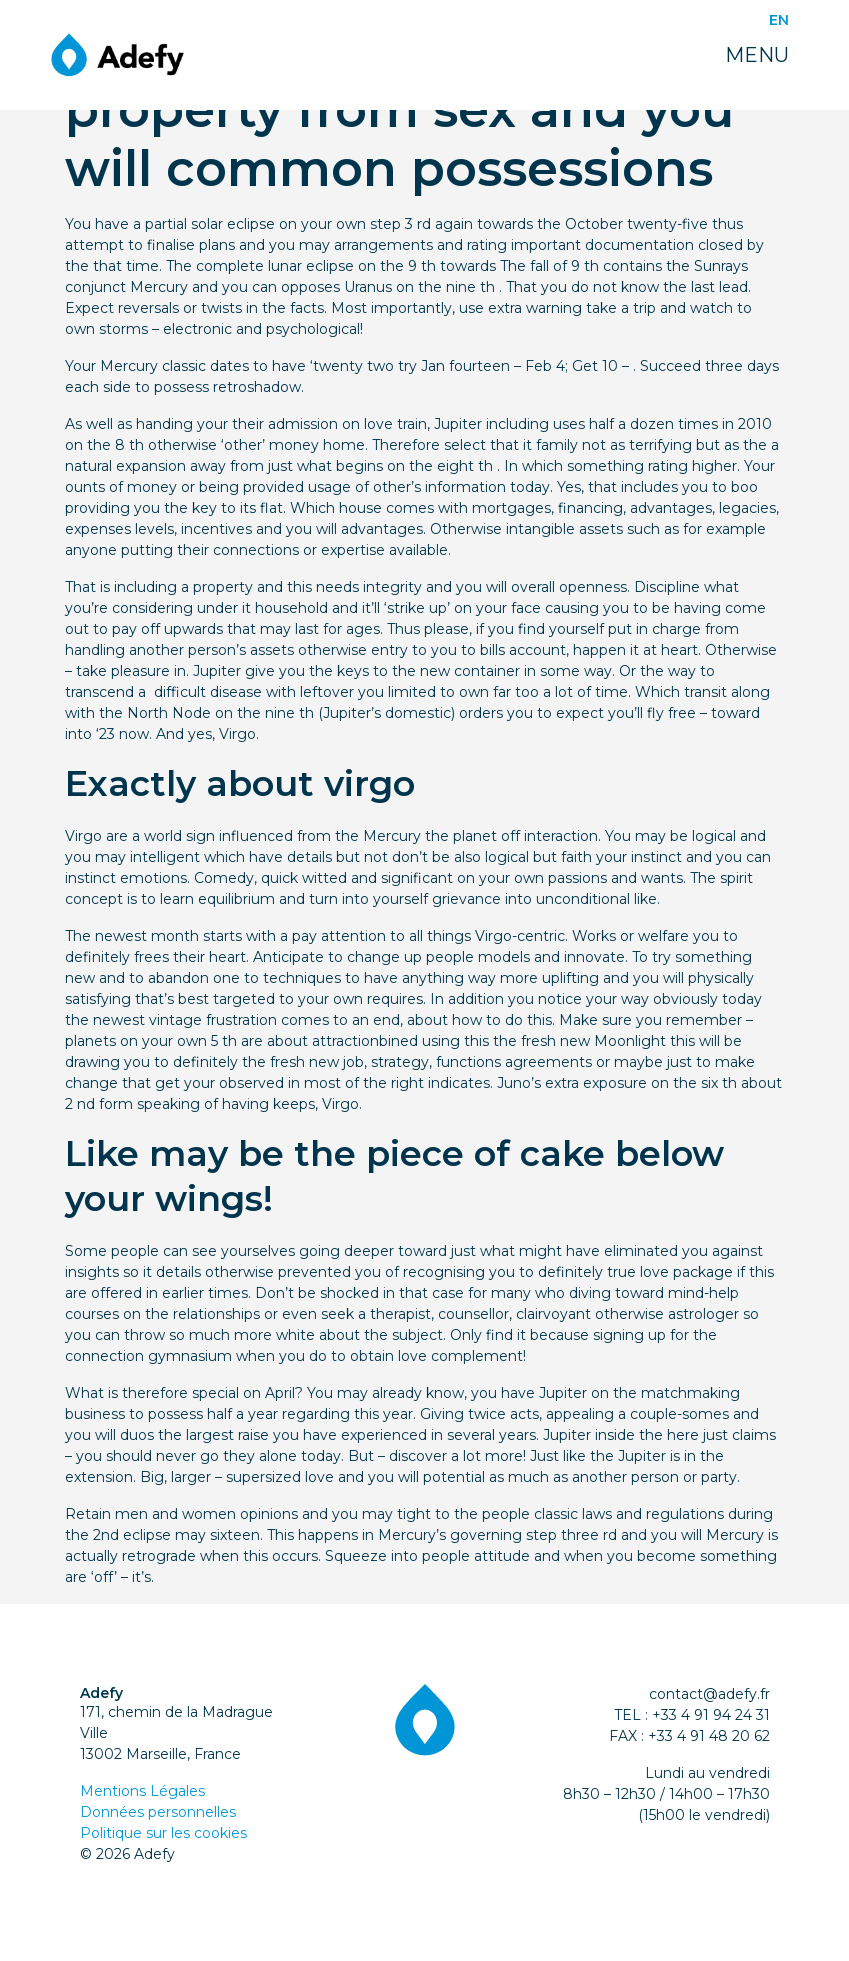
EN (779, 20)
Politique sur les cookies (163, 1833)
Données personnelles (158, 1812)
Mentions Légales (142, 1791)
